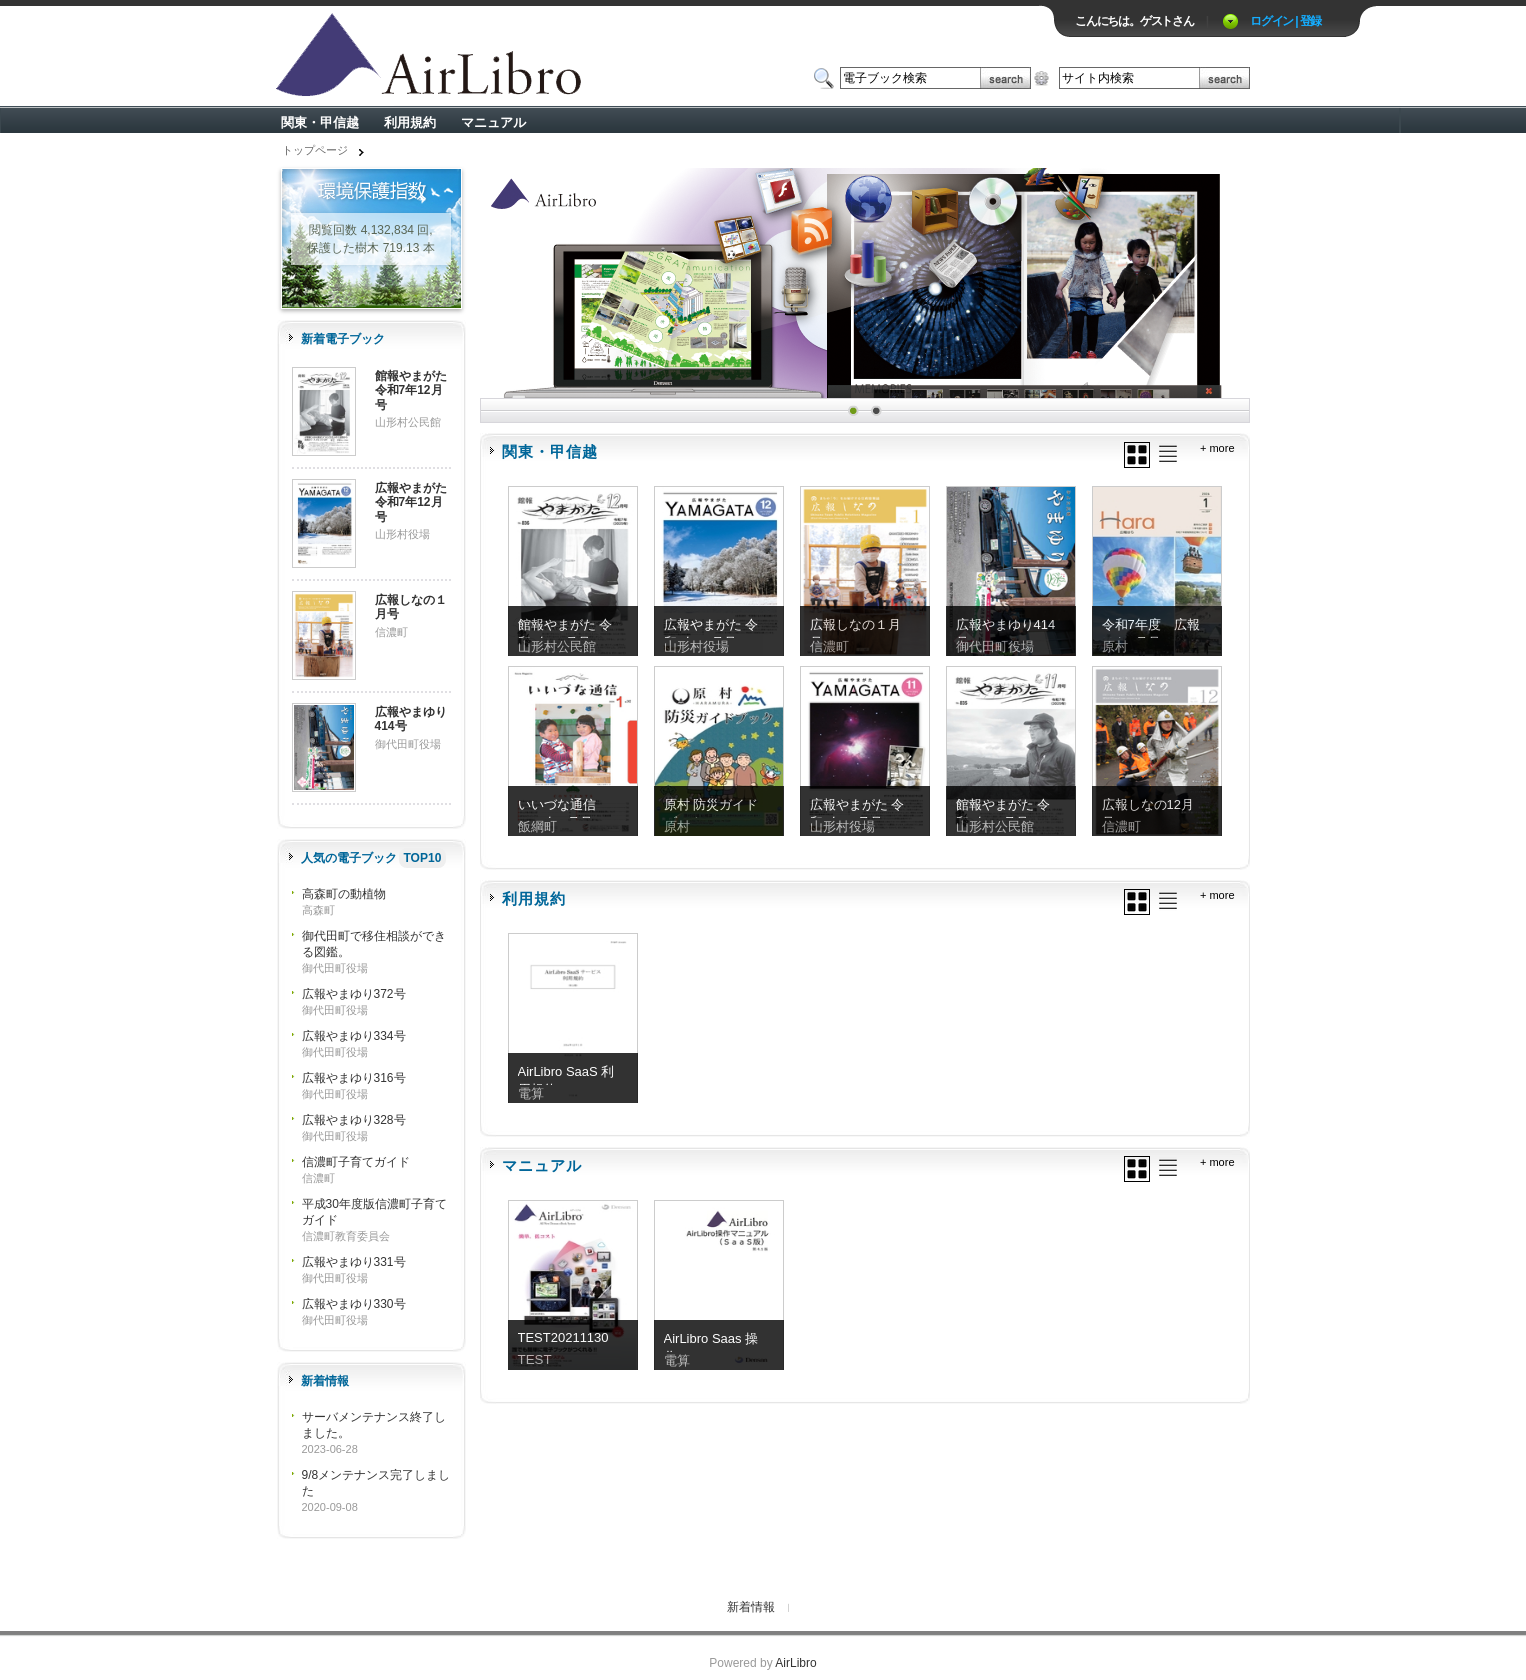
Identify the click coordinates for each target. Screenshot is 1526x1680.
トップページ (315, 150)
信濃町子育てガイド (356, 1162)
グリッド (1137, 455)
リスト (1168, 454)
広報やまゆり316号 (354, 1078)
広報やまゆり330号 (354, 1304)
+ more (1217, 448)
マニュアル (493, 122)
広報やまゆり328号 (354, 1120)
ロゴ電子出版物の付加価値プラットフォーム (510, 56)
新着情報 (751, 1607)
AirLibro (795, 1663)
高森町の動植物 (344, 894)
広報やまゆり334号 (354, 1036)
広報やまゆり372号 (354, 994)
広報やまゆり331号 (354, 1262)
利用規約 (410, 122)
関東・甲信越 (320, 122)
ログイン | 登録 (1285, 21)
